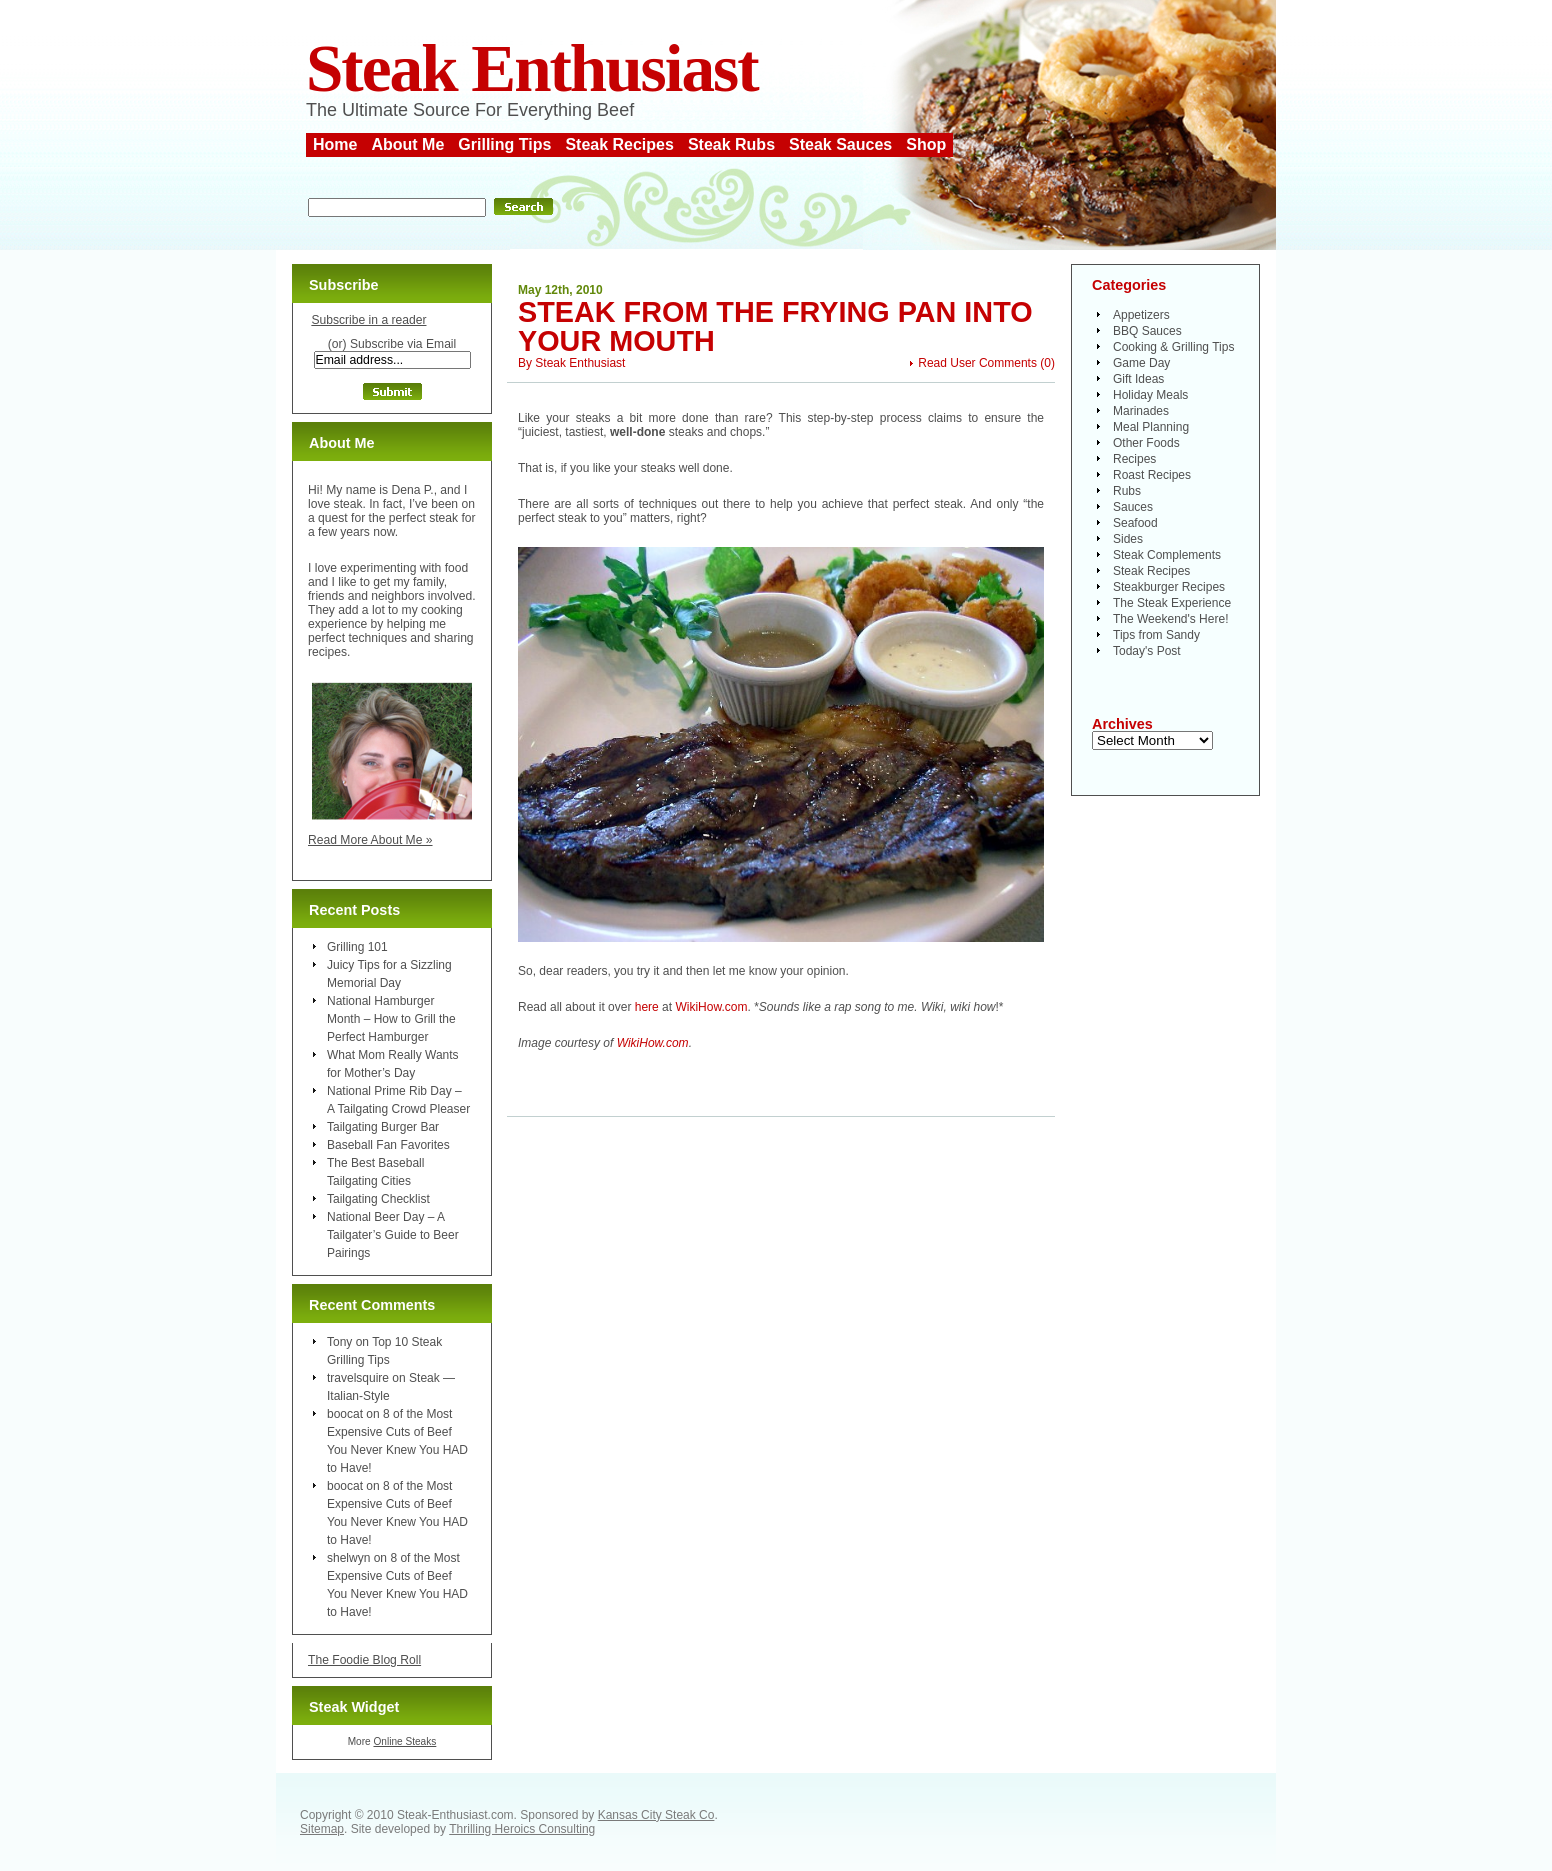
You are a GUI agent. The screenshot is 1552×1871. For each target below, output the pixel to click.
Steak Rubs (731, 144)
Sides (1128, 539)
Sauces (1133, 507)
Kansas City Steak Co (656, 1815)
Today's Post (1147, 651)
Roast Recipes (1152, 475)
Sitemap (322, 1829)
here (648, 1007)
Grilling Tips (504, 144)
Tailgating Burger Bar (383, 1127)
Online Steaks (404, 1741)
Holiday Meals (1150, 395)
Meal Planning (1151, 427)
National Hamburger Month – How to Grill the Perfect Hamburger (391, 1019)
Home (335, 144)
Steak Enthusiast (532, 68)
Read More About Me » (370, 840)
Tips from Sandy (1156, 635)
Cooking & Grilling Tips (1173, 347)
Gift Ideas (1138, 379)
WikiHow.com (711, 1007)
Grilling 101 (357, 947)
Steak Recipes (619, 144)
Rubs (1127, 491)
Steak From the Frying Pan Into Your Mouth (775, 326)
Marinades (1141, 411)
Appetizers (1141, 315)
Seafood (1135, 523)
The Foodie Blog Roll (364, 1660)
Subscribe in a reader (368, 320)
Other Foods (1146, 443)
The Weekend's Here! (1170, 619)
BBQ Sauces (1147, 331)
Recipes (1134, 459)
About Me (407, 144)
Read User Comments (977, 363)
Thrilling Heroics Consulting (522, 1829)
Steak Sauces (840, 144)
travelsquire (358, 1378)
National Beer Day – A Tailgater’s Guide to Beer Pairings (393, 1235)
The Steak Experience (1172, 603)
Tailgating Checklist (378, 1199)
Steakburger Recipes (1169, 587)
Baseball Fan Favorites (388, 1145)
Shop (926, 144)
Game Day (1141, 363)
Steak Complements (1167, 555)
